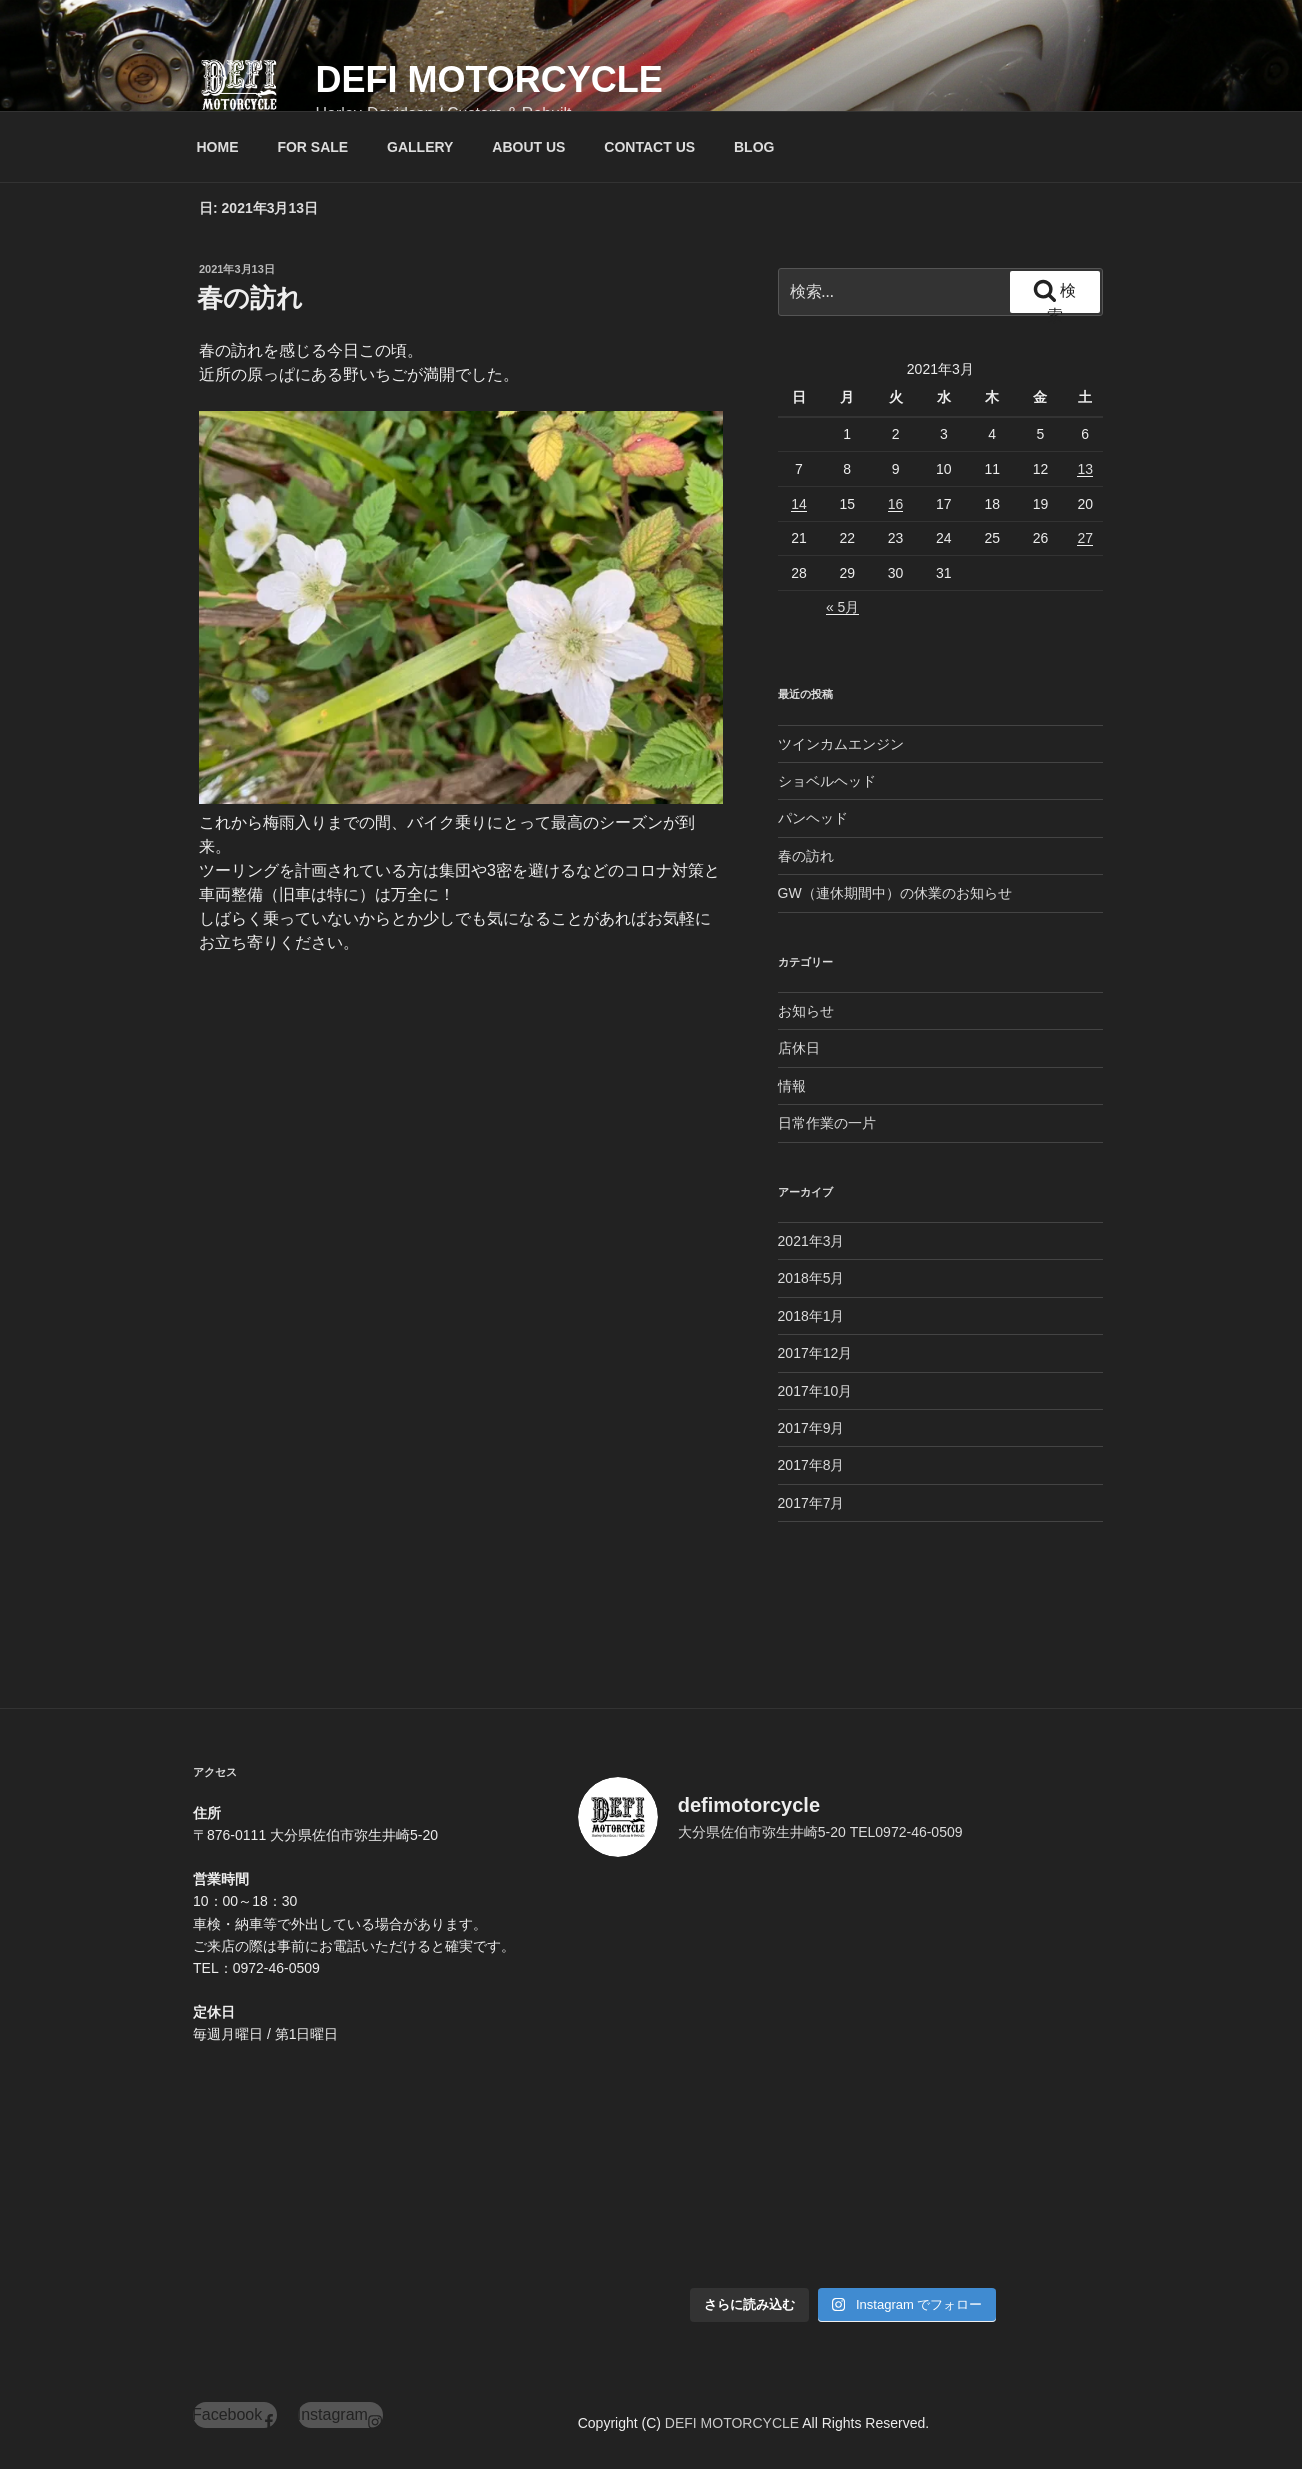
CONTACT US (649, 147)
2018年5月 (811, 1278)
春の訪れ (250, 298)
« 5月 (842, 607)
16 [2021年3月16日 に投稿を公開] (896, 504)
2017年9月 (811, 1428)
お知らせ (806, 1011)
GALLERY (420, 147)
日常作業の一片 (827, 1123)
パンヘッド (813, 818)
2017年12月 (815, 1353)
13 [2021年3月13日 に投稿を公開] (1085, 469)
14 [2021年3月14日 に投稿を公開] (799, 504)
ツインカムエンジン (841, 744)
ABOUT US (528, 147)
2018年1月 (811, 1316)
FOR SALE (312, 147)
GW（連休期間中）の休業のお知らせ (895, 893)
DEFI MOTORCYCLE (488, 79)
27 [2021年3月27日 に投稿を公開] (1085, 538)
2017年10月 (815, 1391)
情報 (792, 1086)
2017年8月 (811, 1465)
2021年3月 (811, 1241)
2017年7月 (811, 1503)
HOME (218, 147)
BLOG (754, 147)
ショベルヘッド (827, 781)
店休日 (799, 1048)
